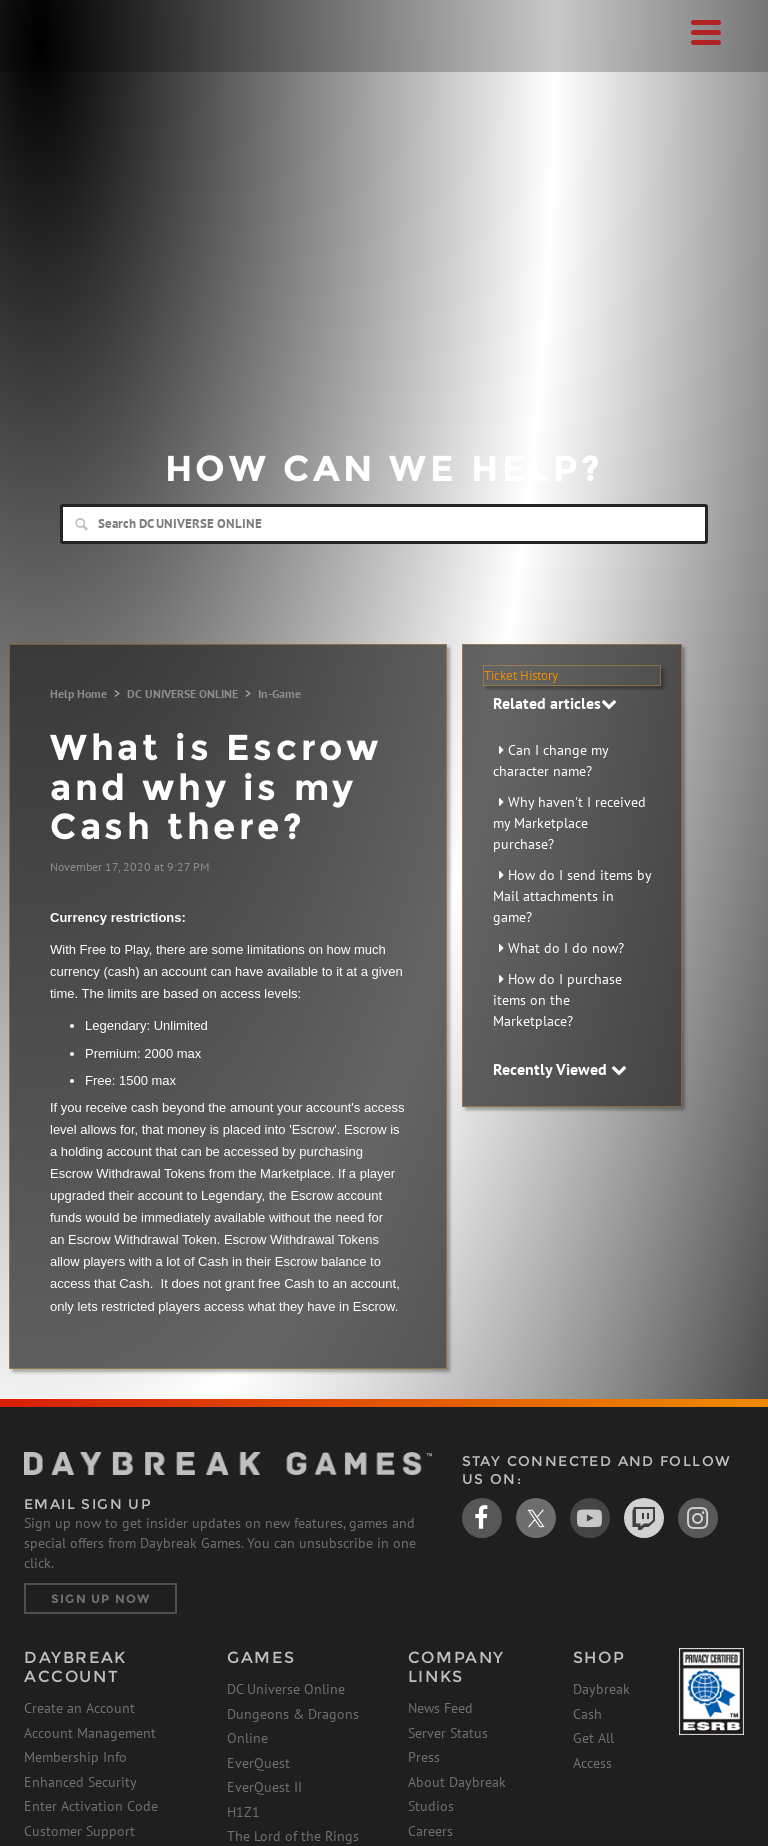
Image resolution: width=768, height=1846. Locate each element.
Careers (430, 1831)
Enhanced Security (80, 1782)
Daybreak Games (74, 57)
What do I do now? (566, 948)
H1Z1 (243, 1812)
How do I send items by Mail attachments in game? (572, 896)
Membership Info (75, 1757)
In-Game (279, 693)
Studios (431, 1806)
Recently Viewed (560, 1069)
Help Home (78, 693)
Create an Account (79, 1708)
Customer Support (79, 1831)
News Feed (440, 1708)
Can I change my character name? (550, 760)
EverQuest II (264, 1787)
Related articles (555, 703)
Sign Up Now (100, 1598)
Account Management (90, 1733)
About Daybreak (457, 1782)
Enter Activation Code (91, 1806)
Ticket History (521, 675)
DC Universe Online (286, 1689)
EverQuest (258, 1763)
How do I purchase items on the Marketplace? (557, 1000)
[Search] (384, 524)
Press (424, 1757)
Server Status (448, 1733)
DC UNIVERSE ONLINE (182, 693)
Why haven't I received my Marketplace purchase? (569, 823)
